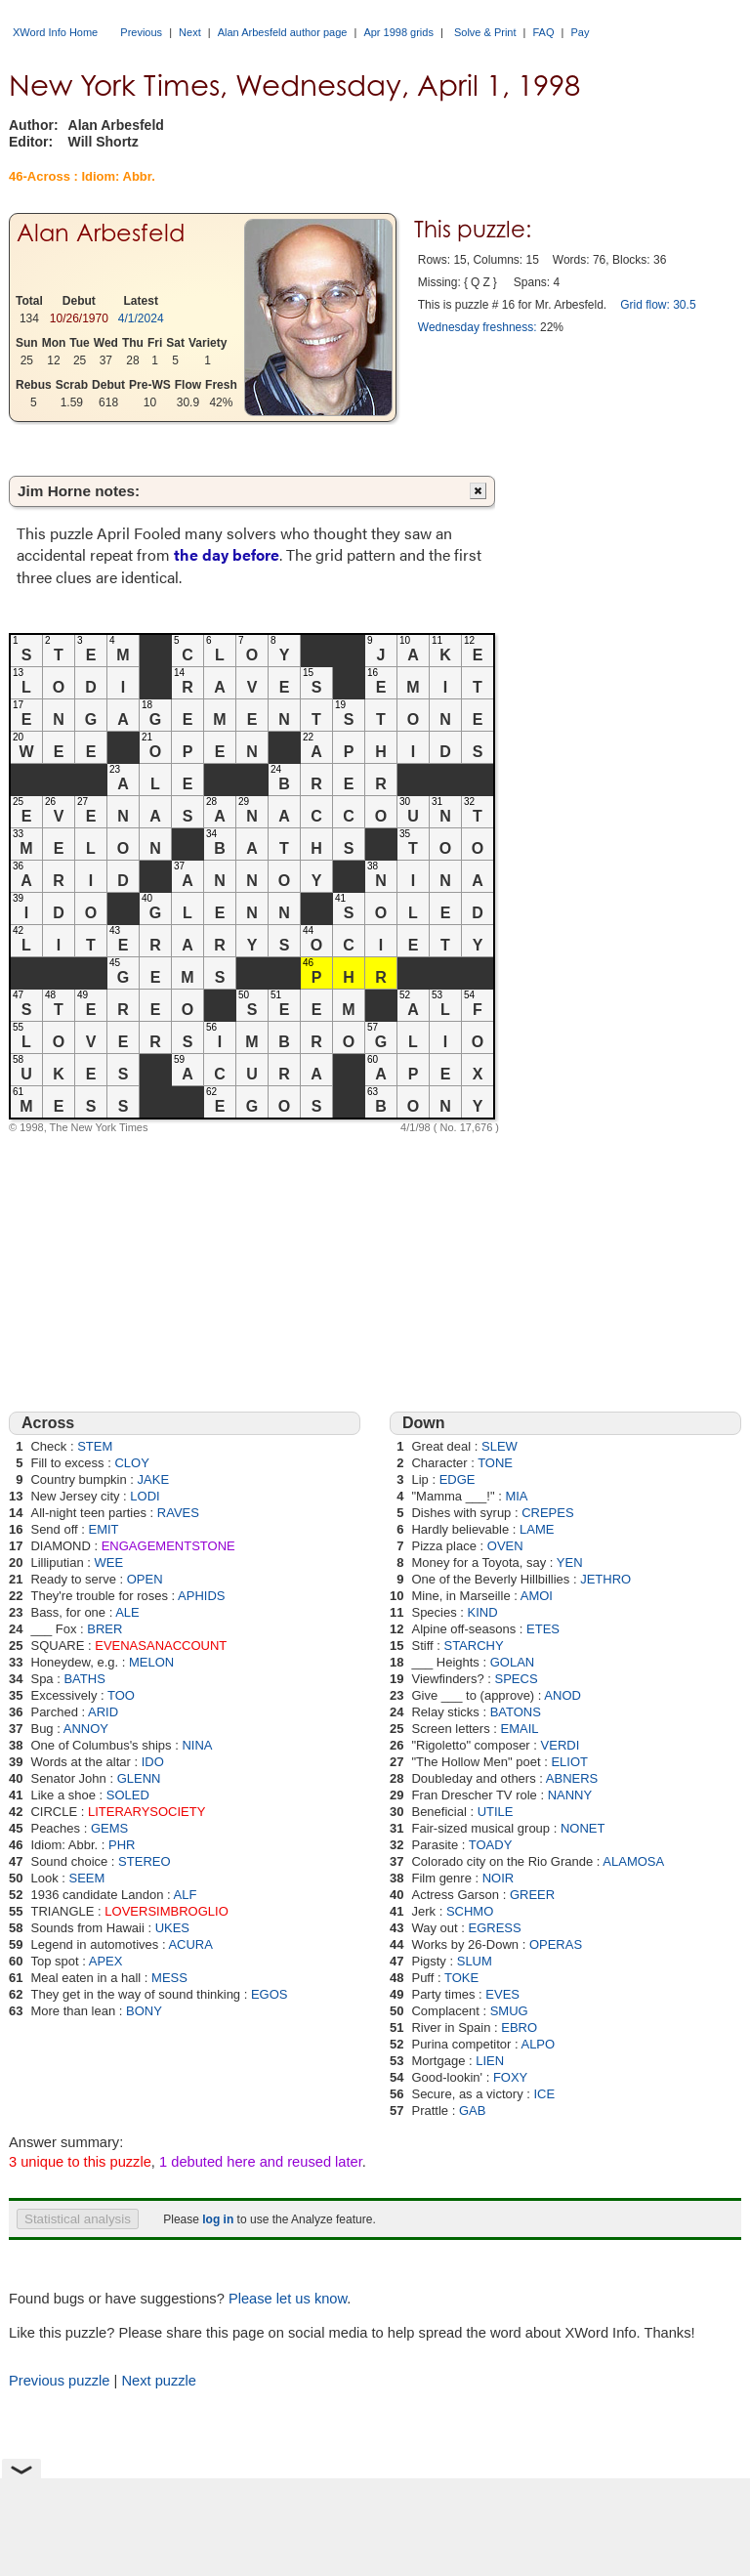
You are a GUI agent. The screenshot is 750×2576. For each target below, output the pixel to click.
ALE (127, 1612)
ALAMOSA (633, 1861)
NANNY (570, 1795)
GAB (472, 2110)
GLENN (139, 1778)
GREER (532, 1894)
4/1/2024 (141, 318)
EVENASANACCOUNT (161, 1645)
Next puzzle (158, 2380)
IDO (153, 1761)
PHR (121, 1844)
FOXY (510, 2077)
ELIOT (569, 1761)
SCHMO (469, 1911)
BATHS (83, 1678)
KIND (483, 1612)
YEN (570, 1562)
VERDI (560, 1745)
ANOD (562, 1695)
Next (190, 32)
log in (217, 2219)
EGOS (269, 1994)
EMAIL (520, 1728)
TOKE (461, 1977)
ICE (544, 2094)
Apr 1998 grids (398, 32)
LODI (144, 1496)
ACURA (190, 1944)
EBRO (519, 2027)
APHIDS (201, 1595)
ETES (543, 1629)
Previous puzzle (59, 2380)
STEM (94, 1446)
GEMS (109, 1828)
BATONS (515, 1712)
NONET (583, 1828)
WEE (109, 1562)
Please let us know (288, 2298)
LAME (537, 1529)
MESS (169, 1977)
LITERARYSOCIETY (146, 1811)
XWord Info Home (55, 32)
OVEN (505, 1546)
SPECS (516, 1678)
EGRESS (495, 1928)
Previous (141, 32)
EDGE (457, 1479)
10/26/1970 (79, 318)
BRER (104, 1629)
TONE (495, 1463)
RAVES (178, 1512)
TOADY (491, 1844)
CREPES (547, 1512)
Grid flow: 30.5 (657, 305)
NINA (197, 1745)
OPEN (145, 1579)
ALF (185, 1894)
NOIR (498, 1878)
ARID (103, 1712)
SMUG (509, 2011)
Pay (580, 32)
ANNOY (85, 1728)
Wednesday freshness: (477, 327)
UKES (172, 1928)
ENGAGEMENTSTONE (168, 1546)
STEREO (144, 1861)
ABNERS (572, 1778)
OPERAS (555, 1944)
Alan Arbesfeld (101, 233)
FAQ (544, 32)
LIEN (490, 2060)
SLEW (499, 1446)
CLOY (131, 1463)
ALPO (538, 2044)
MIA (516, 1496)
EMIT (104, 1529)
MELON (151, 1662)
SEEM (87, 1878)
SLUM (474, 1961)
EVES (502, 1994)
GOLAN (512, 1662)
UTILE (496, 1811)
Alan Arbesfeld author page (283, 32)
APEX (106, 1961)
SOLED (127, 1795)
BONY (144, 2011)
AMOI (537, 1595)
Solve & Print (485, 32)
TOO (121, 1695)
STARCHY (473, 1645)
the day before (226, 554)
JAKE (154, 1479)
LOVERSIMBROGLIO (166, 1911)
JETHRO (605, 1579)
